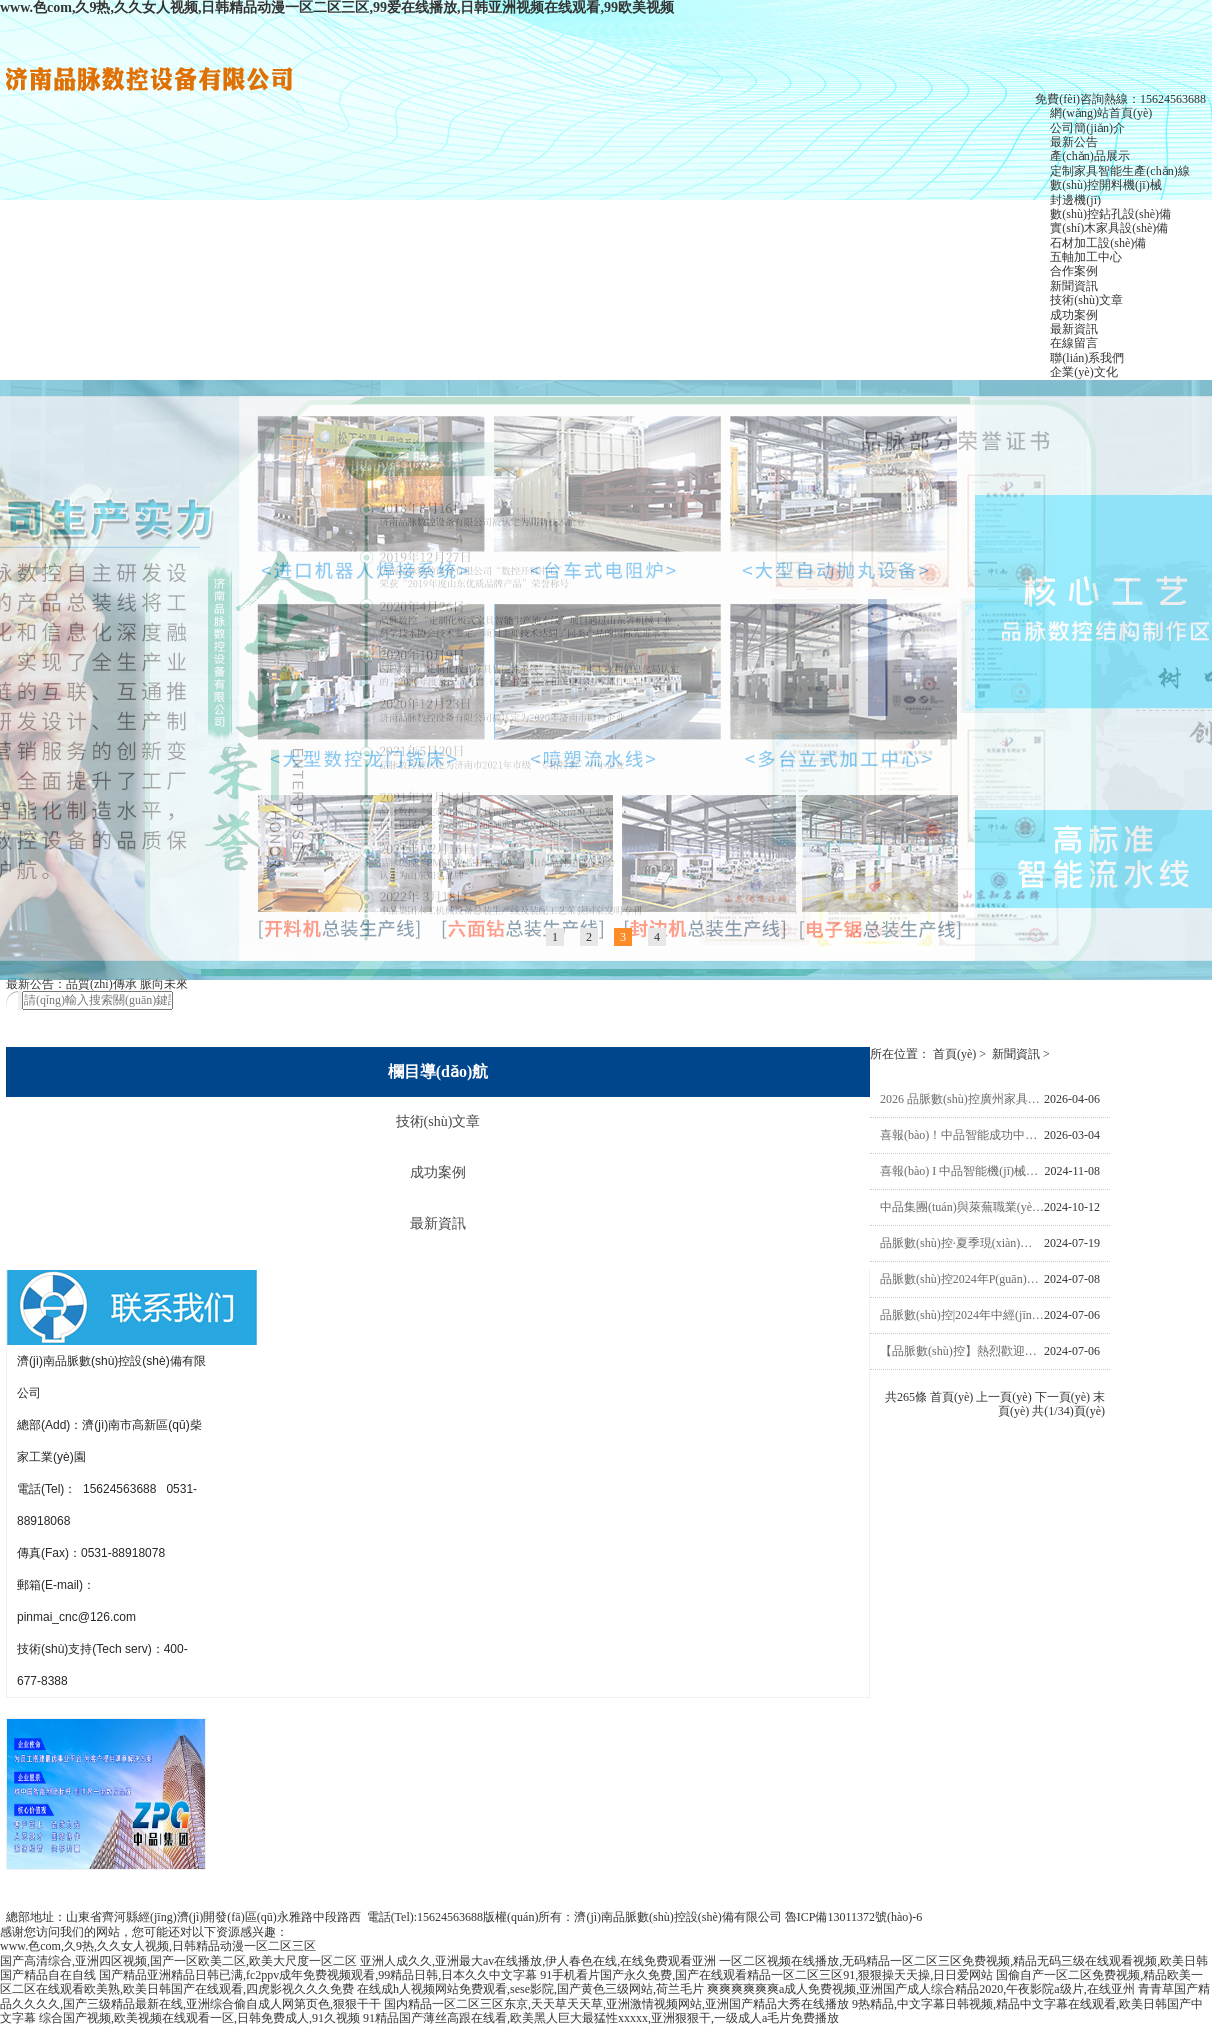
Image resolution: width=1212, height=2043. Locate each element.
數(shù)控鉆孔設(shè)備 (1110, 214)
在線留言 (1074, 343)
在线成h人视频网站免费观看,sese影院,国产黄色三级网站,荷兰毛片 (530, 1992)
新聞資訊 (1074, 286)
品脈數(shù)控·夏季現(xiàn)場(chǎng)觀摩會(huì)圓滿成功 (962, 1245)
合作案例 (1074, 271)
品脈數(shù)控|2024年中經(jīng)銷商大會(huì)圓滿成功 (962, 1317)
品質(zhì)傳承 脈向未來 (127, 987)
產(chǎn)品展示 (1089, 156)
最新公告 (1074, 142)
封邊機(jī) (1075, 200)
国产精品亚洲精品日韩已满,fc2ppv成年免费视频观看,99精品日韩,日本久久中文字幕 (318, 1978)
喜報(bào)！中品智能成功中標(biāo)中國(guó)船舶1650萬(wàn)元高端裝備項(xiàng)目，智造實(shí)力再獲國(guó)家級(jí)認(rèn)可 (962, 1137)
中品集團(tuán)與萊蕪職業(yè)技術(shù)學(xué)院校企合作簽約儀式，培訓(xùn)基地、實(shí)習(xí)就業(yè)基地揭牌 (962, 1209)
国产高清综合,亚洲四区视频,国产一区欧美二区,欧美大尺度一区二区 (178, 1963)
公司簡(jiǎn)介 (1087, 128)
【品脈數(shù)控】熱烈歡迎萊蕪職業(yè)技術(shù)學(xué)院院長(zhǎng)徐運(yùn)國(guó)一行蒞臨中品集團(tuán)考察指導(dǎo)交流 (962, 1353)
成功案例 (1074, 315)
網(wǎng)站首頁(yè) (1101, 113)
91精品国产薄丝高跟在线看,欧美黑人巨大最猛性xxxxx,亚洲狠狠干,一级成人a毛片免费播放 (601, 2021)
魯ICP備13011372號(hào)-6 (854, 1920)
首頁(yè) (954, 1057)
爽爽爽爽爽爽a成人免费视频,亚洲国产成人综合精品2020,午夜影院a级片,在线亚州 (921, 1992)
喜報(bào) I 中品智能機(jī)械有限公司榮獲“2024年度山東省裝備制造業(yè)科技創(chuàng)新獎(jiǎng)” (962, 1173)
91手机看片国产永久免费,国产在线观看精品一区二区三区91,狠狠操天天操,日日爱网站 (766, 1978)
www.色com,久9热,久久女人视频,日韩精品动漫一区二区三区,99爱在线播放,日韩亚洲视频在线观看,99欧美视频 (337, 7)
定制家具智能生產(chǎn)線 (1119, 171)
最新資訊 (1074, 329)
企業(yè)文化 (1083, 372)
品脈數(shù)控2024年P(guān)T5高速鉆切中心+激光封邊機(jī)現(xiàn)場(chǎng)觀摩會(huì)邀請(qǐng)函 (962, 1281)
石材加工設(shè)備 (1098, 243)
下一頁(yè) (1062, 1399)
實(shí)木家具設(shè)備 (1109, 228)
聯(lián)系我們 (1087, 358)
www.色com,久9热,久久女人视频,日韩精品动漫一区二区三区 (158, 1949)
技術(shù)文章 (1086, 300)
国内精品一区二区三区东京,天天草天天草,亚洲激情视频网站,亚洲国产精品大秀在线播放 (616, 2006)
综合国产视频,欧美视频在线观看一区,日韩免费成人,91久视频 (199, 2021)
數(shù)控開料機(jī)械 (1105, 185)
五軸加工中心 (1086, 257)
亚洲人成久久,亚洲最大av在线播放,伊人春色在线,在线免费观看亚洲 (538, 1963)
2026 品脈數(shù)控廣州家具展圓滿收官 (962, 1101)
